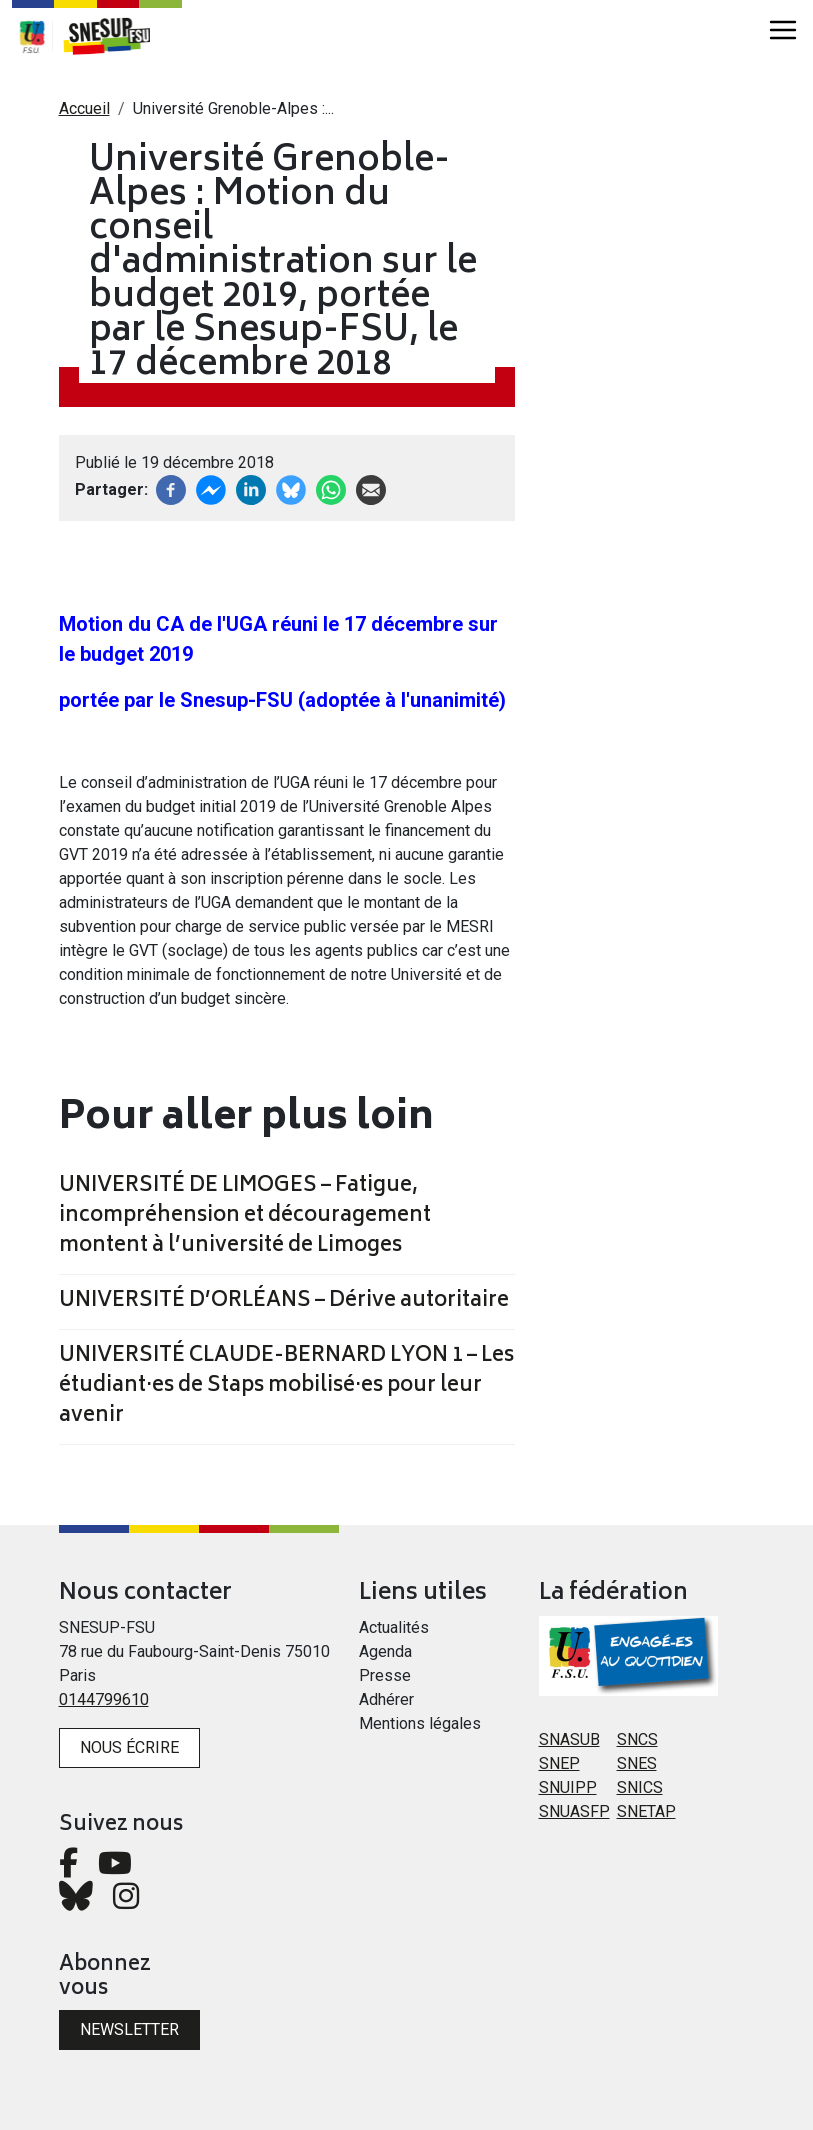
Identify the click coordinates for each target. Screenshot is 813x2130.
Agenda (385, 1651)
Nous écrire (129, 1747)
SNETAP (646, 1811)
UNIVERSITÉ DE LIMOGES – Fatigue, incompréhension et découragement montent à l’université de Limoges (245, 1217)
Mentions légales (420, 1723)
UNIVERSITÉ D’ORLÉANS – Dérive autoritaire (284, 1302)
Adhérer (386, 1699)
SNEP (559, 1763)
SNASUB (569, 1739)
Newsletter (129, 2029)
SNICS (640, 1787)
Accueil (84, 108)
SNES (637, 1763)
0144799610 (104, 1699)
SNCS (637, 1739)
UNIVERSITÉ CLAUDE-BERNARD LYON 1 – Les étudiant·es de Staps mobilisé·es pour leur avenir (286, 1387)
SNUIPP (568, 1787)
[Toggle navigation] (783, 30)
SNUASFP (574, 1811)
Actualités (394, 1627)
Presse (385, 1675)
